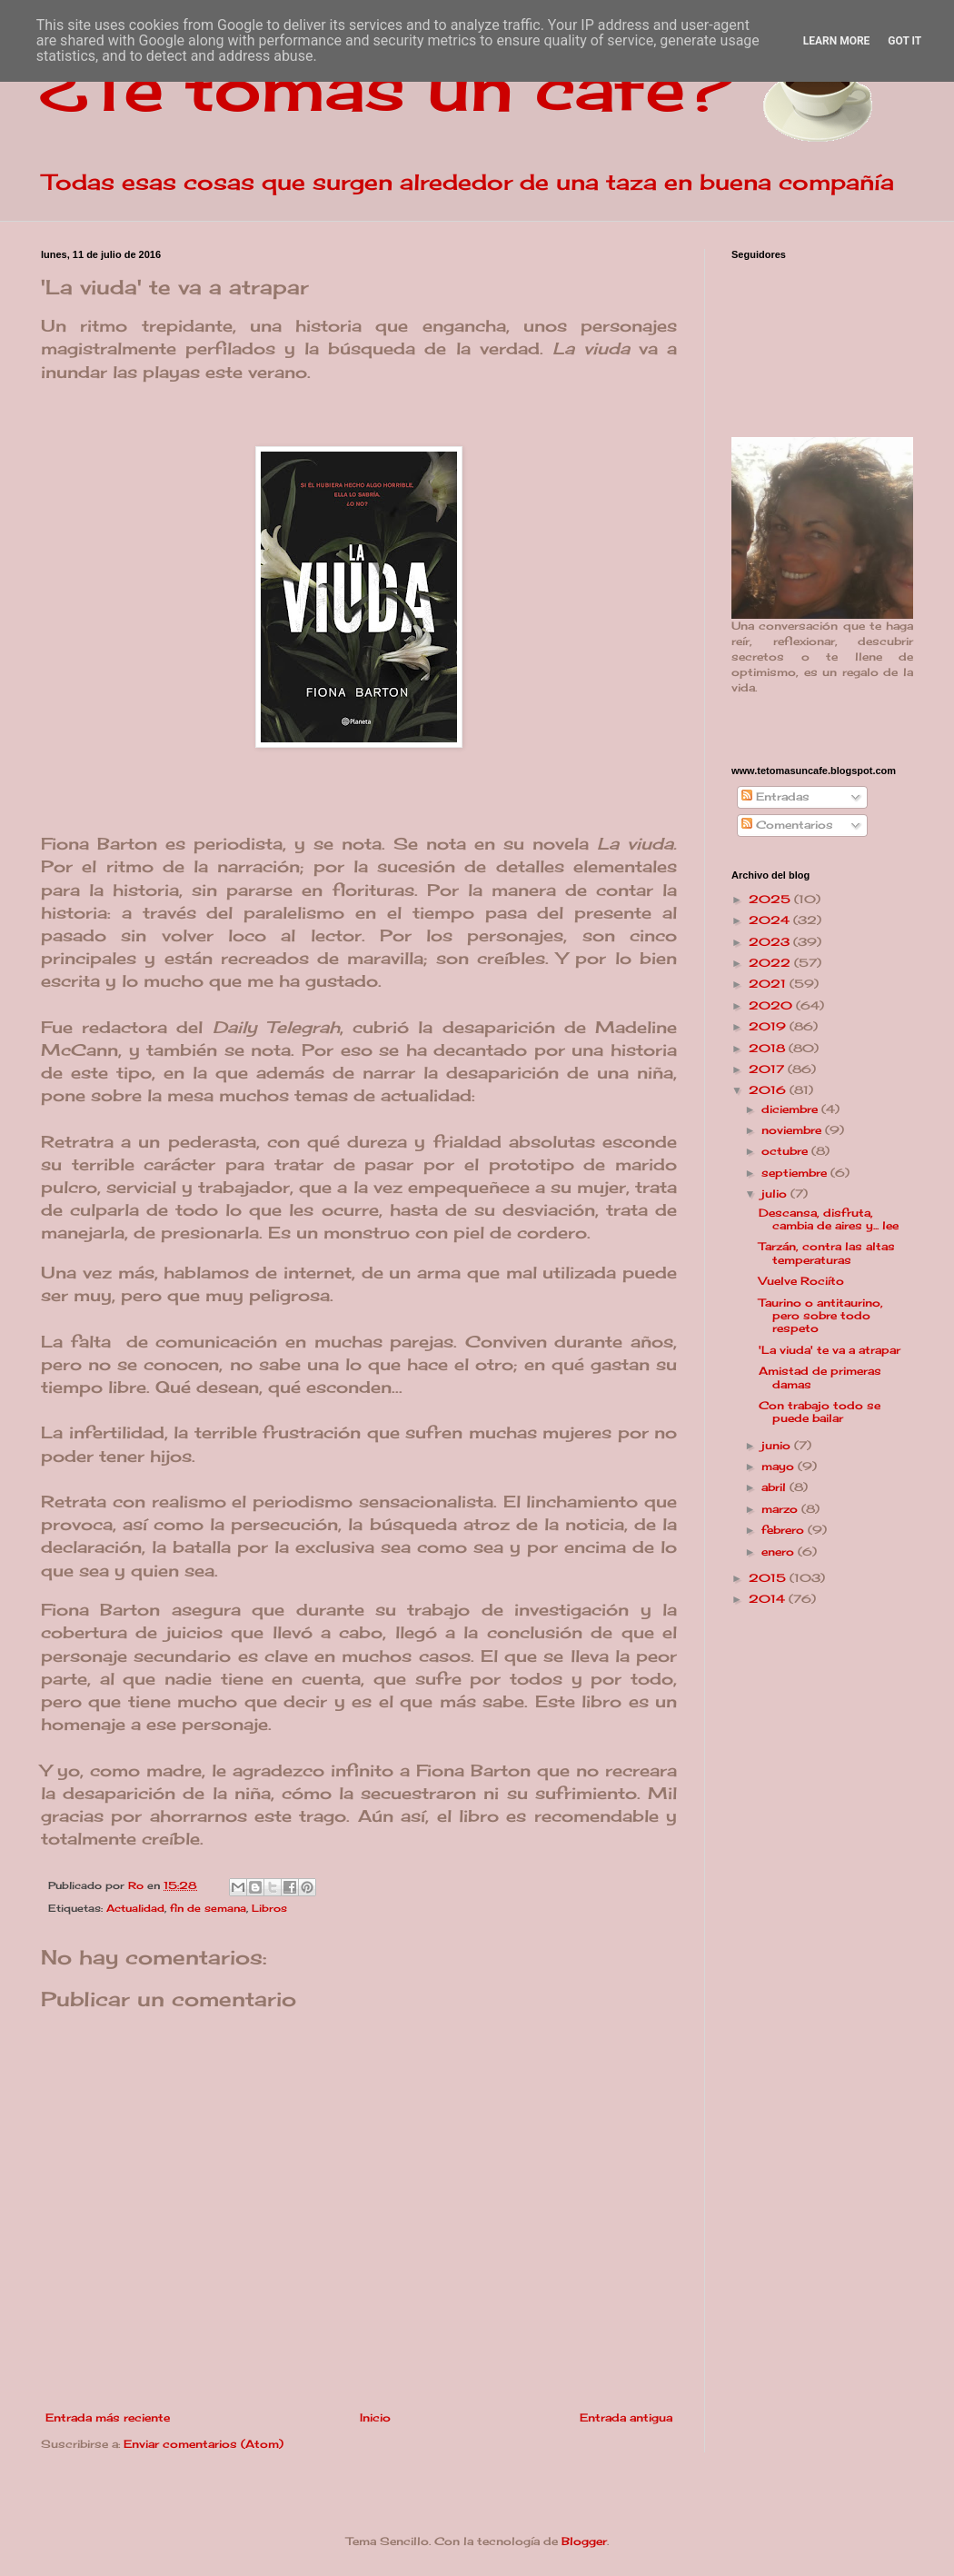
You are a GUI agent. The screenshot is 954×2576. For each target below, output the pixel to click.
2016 (769, 1090)
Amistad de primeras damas (820, 1377)
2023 (771, 942)
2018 (769, 1048)
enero (779, 1551)
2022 (771, 963)
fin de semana (208, 1908)
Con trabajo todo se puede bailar (819, 1411)
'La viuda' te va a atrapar (829, 1350)
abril (775, 1487)
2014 (769, 1599)
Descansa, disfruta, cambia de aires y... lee (829, 1219)
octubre (786, 1151)
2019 (769, 1026)
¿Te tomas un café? (386, 87)
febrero (784, 1530)
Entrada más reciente (107, 2417)
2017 (768, 1069)
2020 (772, 1005)
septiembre (795, 1172)
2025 (771, 899)
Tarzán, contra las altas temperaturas (827, 1252)
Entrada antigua (626, 2417)
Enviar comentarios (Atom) (203, 2444)
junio (777, 1445)
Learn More (836, 41)
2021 (769, 983)
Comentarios (787, 824)
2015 (769, 1578)
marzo (781, 1509)
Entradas (775, 796)
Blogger (584, 2541)
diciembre (791, 1109)
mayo (779, 1466)
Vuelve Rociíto (801, 1281)
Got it (904, 41)
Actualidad (135, 1908)
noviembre (793, 1130)
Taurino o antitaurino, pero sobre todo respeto (821, 1316)
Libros (269, 1908)
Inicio (375, 2417)
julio (775, 1193)
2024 (771, 920)
